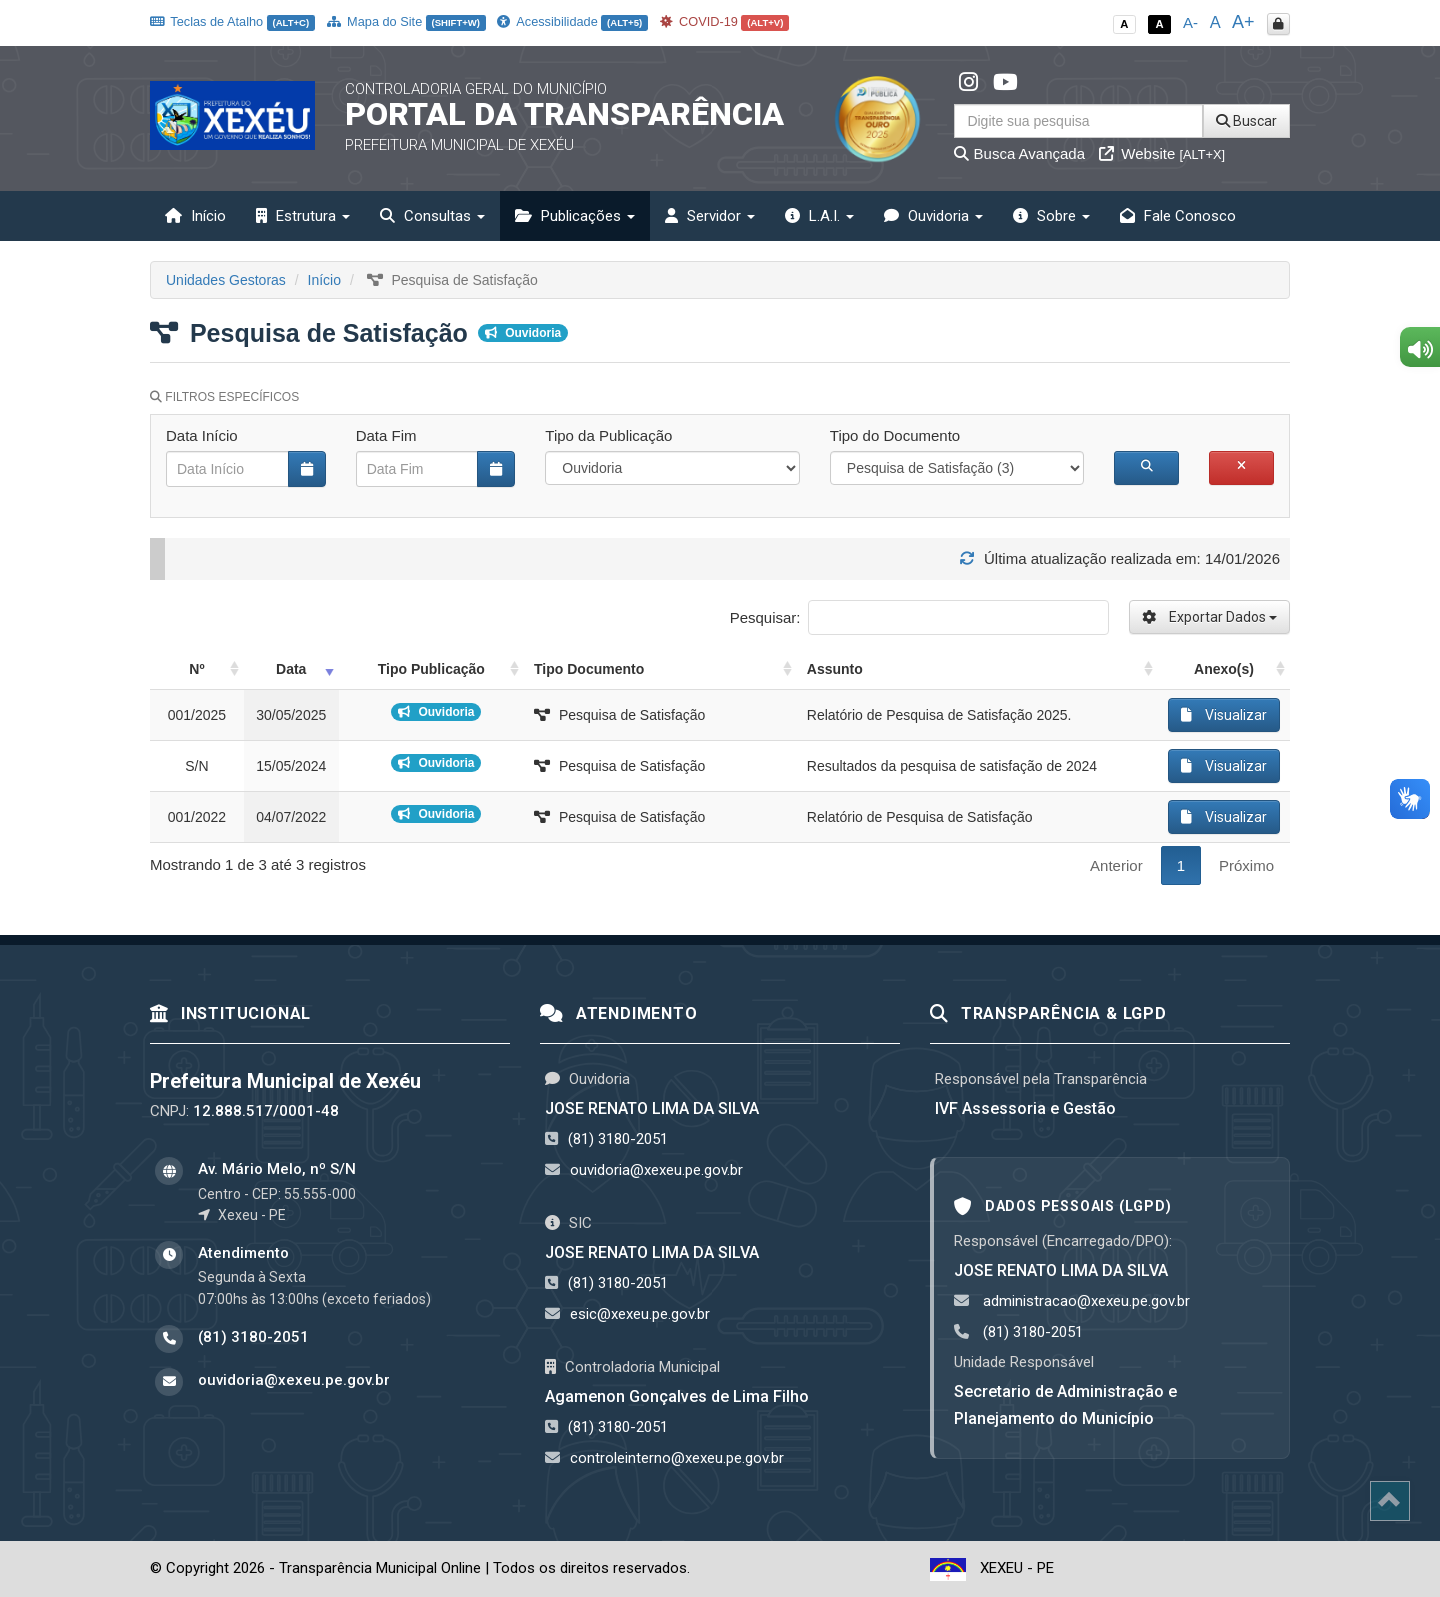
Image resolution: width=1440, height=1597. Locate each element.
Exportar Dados (1209, 617)
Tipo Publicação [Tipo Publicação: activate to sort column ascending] (431, 669)
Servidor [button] (710, 216)
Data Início (202, 435)
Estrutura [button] (303, 216)
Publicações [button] (575, 216)
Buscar (1246, 121)
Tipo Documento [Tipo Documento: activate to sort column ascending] (589, 669)
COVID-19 (725, 21)
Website (1162, 153)
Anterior (1116, 865)
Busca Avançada (1019, 153)
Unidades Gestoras (226, 280)
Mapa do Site (406, 21)
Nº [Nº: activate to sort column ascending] (196, 669)
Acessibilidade (572, 21)
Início (195, 216)
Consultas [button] (432, 216)
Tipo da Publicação (608, 435)
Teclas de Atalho (232, 21)
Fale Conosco (1178, 216)
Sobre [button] (1051, 216)
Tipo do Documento (895, 435)
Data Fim (386, 435)
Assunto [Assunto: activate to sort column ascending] (835, 669)
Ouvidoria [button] (933, 216)
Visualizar (1224, 715)
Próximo (1246, 865)
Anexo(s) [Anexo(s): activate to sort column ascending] (1224, 669)
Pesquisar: (919, 617)
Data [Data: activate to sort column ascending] (291, 669)
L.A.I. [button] (819, 216)
